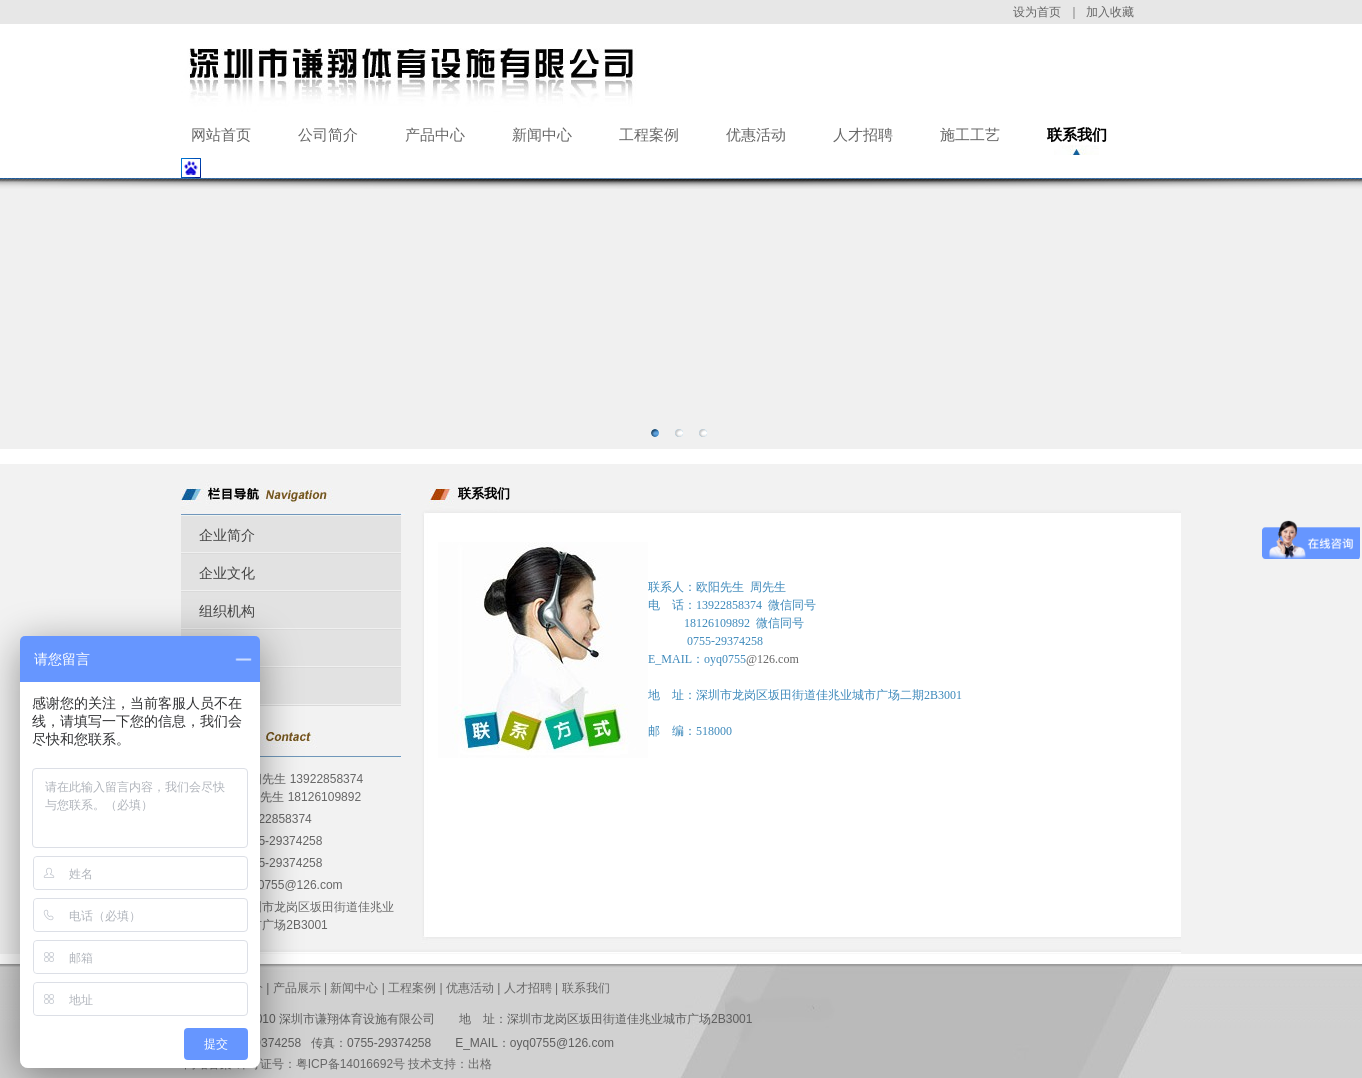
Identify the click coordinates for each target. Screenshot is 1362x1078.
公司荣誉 (227, 687)
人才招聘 (863, 135)
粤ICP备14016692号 (350, 1064)
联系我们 (1077, 135)
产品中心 (435, 135)
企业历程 (227, 649)
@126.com (772, 659)
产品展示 (297, 988)
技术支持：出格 (450, 1064)
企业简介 (227, 535)
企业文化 (227, 573)
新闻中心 (542, 135)
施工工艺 (970, 135)
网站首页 (221, 135)
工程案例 (649, 135)
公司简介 (328, 135)
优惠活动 (756, 135)
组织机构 (227, 611)
